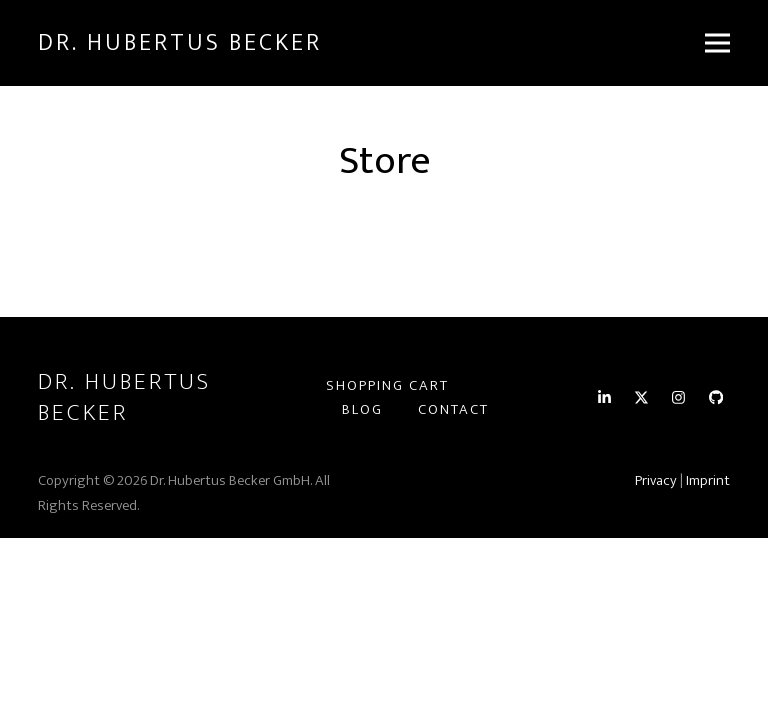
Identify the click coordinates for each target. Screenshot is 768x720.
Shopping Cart (387, 385)
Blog (362, 409)
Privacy (656, 480)
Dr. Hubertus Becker (180, 43)
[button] (717, 43)
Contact (453, 409)
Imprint (708, 480)
